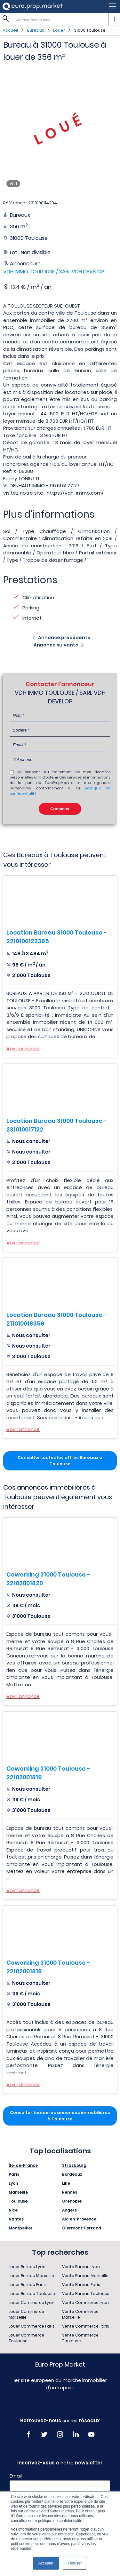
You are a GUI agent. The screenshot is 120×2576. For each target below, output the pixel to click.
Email (16, 2476)
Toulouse (18, 2201)
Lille (66, 2183)
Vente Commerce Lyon (85, 2302)
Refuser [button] (75, 2563)
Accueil (10, 30)
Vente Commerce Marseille (80, 2314)
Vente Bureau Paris (81, 2284)
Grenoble (72, 2201)
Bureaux (35, 30)
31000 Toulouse (90, 30)
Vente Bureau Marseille (85, 2275)
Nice (13, 2210)
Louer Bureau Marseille (31, 2275)
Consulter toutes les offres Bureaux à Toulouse (60, 1460)
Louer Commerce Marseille (26, 2314)
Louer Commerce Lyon (31, 2302)
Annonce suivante (56, 645)
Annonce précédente (64, 637)
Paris (14, 2174)
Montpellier (21, 2228)
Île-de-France (23, 2165)
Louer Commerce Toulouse (26, 2338)
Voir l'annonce (23, 1048)
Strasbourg (74, 2165)
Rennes (69, 2192)
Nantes (16, 2219)
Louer (59, 30)
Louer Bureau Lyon (27, 2266)
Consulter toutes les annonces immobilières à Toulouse (60, 2116)
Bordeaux (72, 2174)
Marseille (18, 2192)
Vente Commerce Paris (85, 2326)
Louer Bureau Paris (27, 2284)
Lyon (13, 2183)
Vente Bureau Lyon (81, 2266)
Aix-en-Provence (79, 2219)
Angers (69, 2210)
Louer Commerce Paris (32, 2326)
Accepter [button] (45, 2563)
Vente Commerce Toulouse (80, 2338)
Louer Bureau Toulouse (32, 2293)
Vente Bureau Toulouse (85, 2293)
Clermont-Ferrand (81, 2228)
